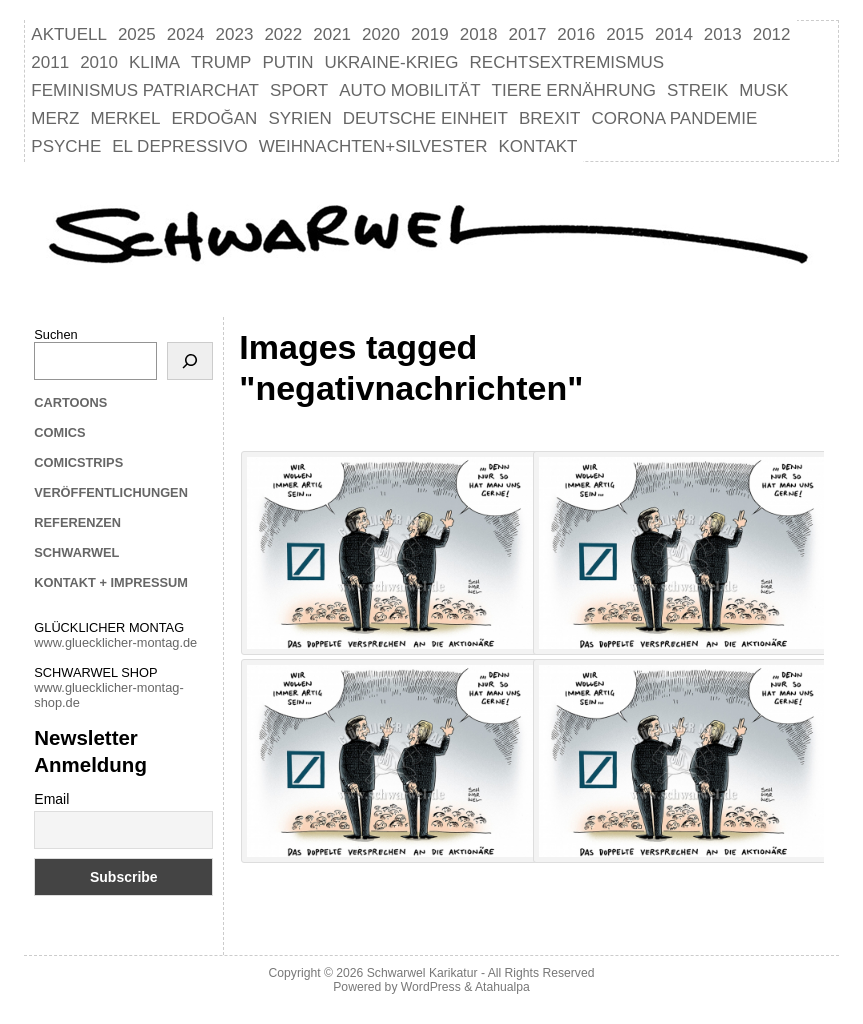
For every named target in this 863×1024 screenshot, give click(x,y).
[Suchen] (190, 361)
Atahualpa (502, 987)
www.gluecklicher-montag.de (115, 642)
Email (51, 799)
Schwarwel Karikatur (422, 973)
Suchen (55, 334)
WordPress (431, 987)
